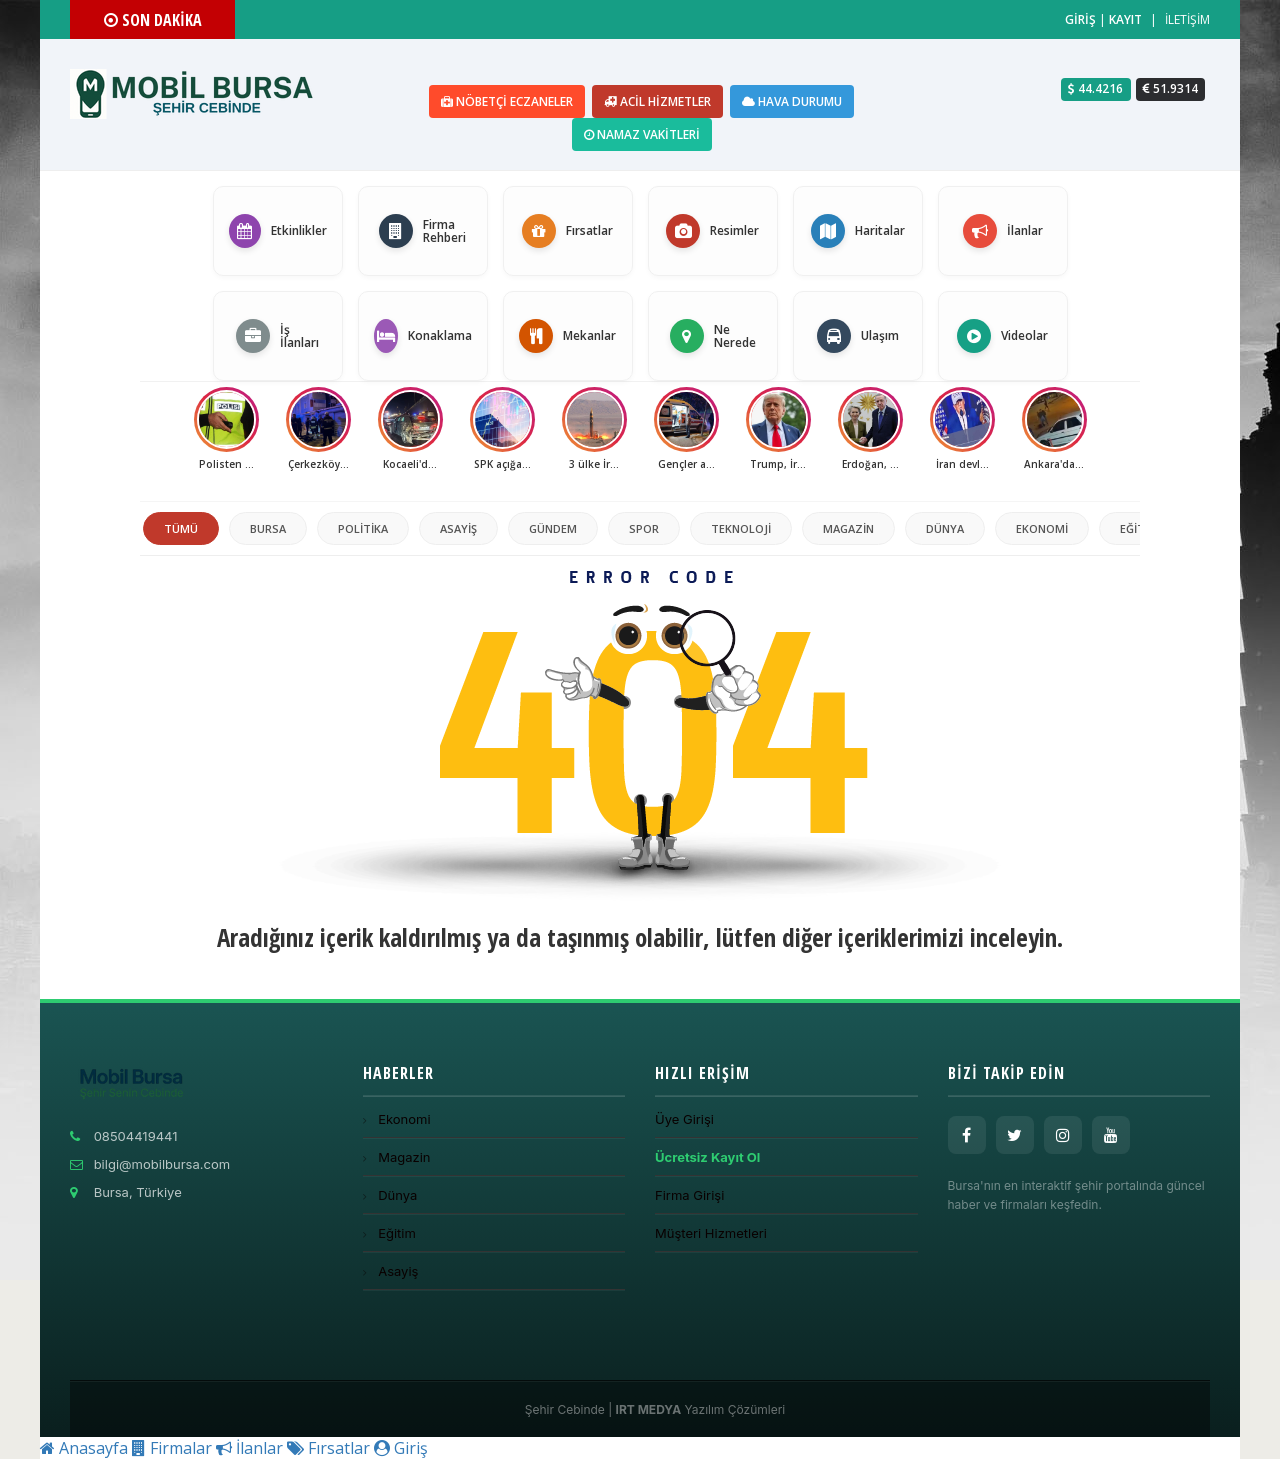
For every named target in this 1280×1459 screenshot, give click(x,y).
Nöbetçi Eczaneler (507, 101)
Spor (644, 528)
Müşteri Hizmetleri (711, 1233)
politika (363, 528)
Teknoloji (741, 528)
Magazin (848, 528)
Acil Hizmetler (657, 101)
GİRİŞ (1080, 19)
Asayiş (458, 528)
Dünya (945, 528)
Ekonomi (1042, 528)
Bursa (268, 528)
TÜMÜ (181, 528)
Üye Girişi (684, 1119)
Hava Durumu (792, 101)
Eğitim (1139, 528)
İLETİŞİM (1187, 19)
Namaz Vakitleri (642, 134)
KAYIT (1125, 19)
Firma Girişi (689, 1195)
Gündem (553, 528)
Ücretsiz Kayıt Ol (707, 1157)
